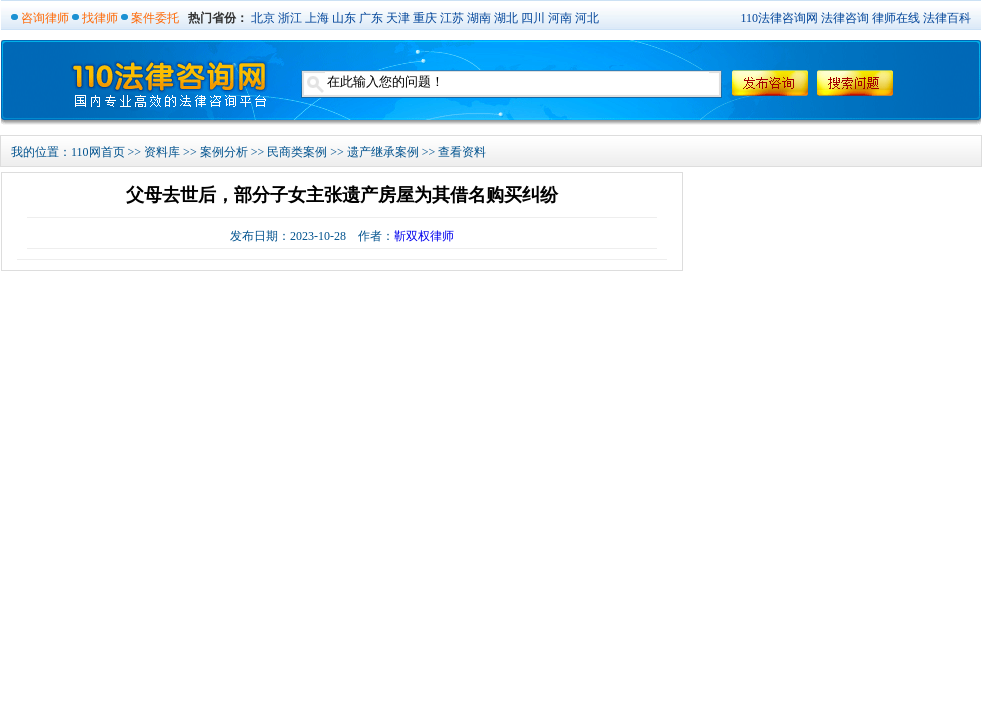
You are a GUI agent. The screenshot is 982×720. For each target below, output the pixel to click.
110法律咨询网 (779, 18)
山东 (344, 18)
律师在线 (896, 18)
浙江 (290, 18)
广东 (371, 18)
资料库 (162, 152)
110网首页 (98, 152)
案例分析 (224, 152)
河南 (560, 18)
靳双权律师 (424, 236)
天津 (398, 18)
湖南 (479, 18)
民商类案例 (297, 152)
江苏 (452, 18)
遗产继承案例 (383, 152)
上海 (317, 18)
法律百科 (947, 18)
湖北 (506, 18)
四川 (533, 18)
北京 (263, 18)
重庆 (425, 18)
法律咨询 (845, 18)
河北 (587, 18)
